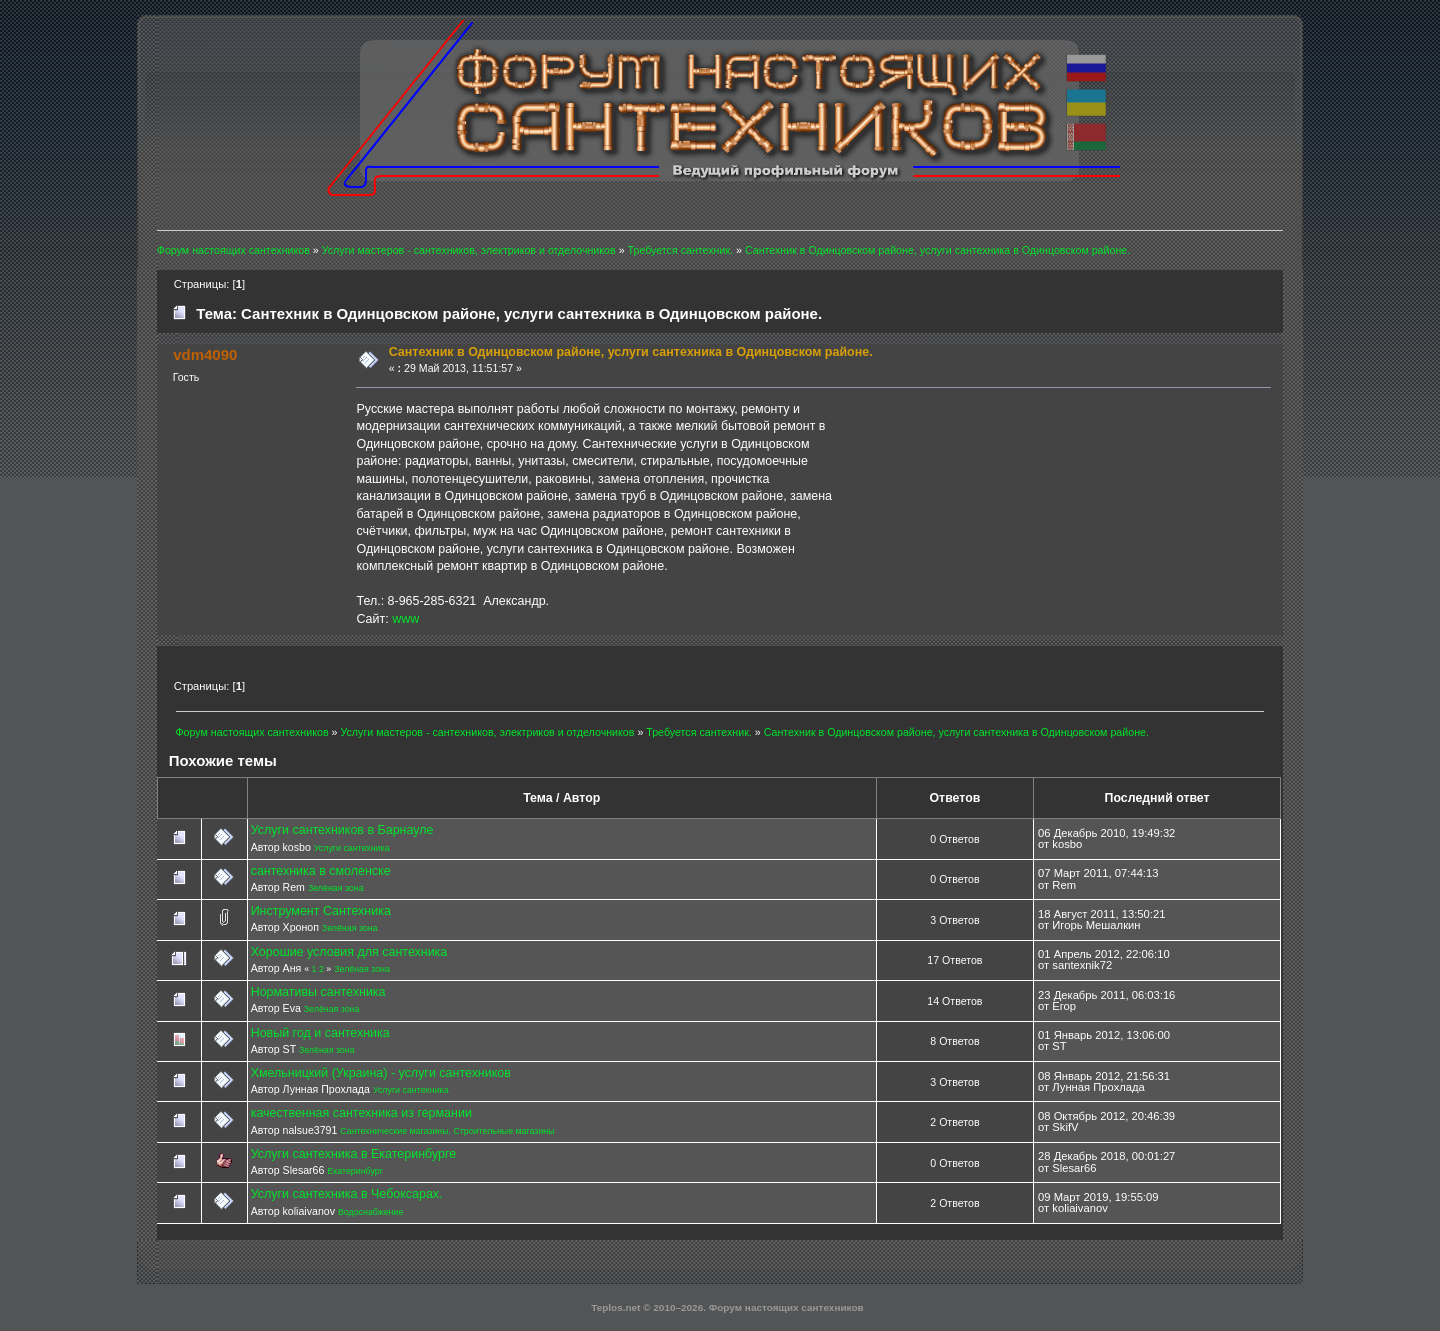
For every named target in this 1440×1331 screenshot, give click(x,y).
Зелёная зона (336, 888)
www (405, 619)
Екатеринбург (355, 1171)
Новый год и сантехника (320, 1033)
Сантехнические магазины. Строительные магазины (447, 1131)
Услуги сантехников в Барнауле (342, 830)
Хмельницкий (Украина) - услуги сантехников (381, 1073)
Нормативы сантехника (318, 992)
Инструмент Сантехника (321, 911)
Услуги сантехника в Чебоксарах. (347, 1194)
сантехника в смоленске (321, 871)
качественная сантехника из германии (361, 1113)
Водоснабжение (370, 1212)
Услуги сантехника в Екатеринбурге (354, 1154)
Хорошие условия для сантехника (349, 952)
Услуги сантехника (352, 848)
